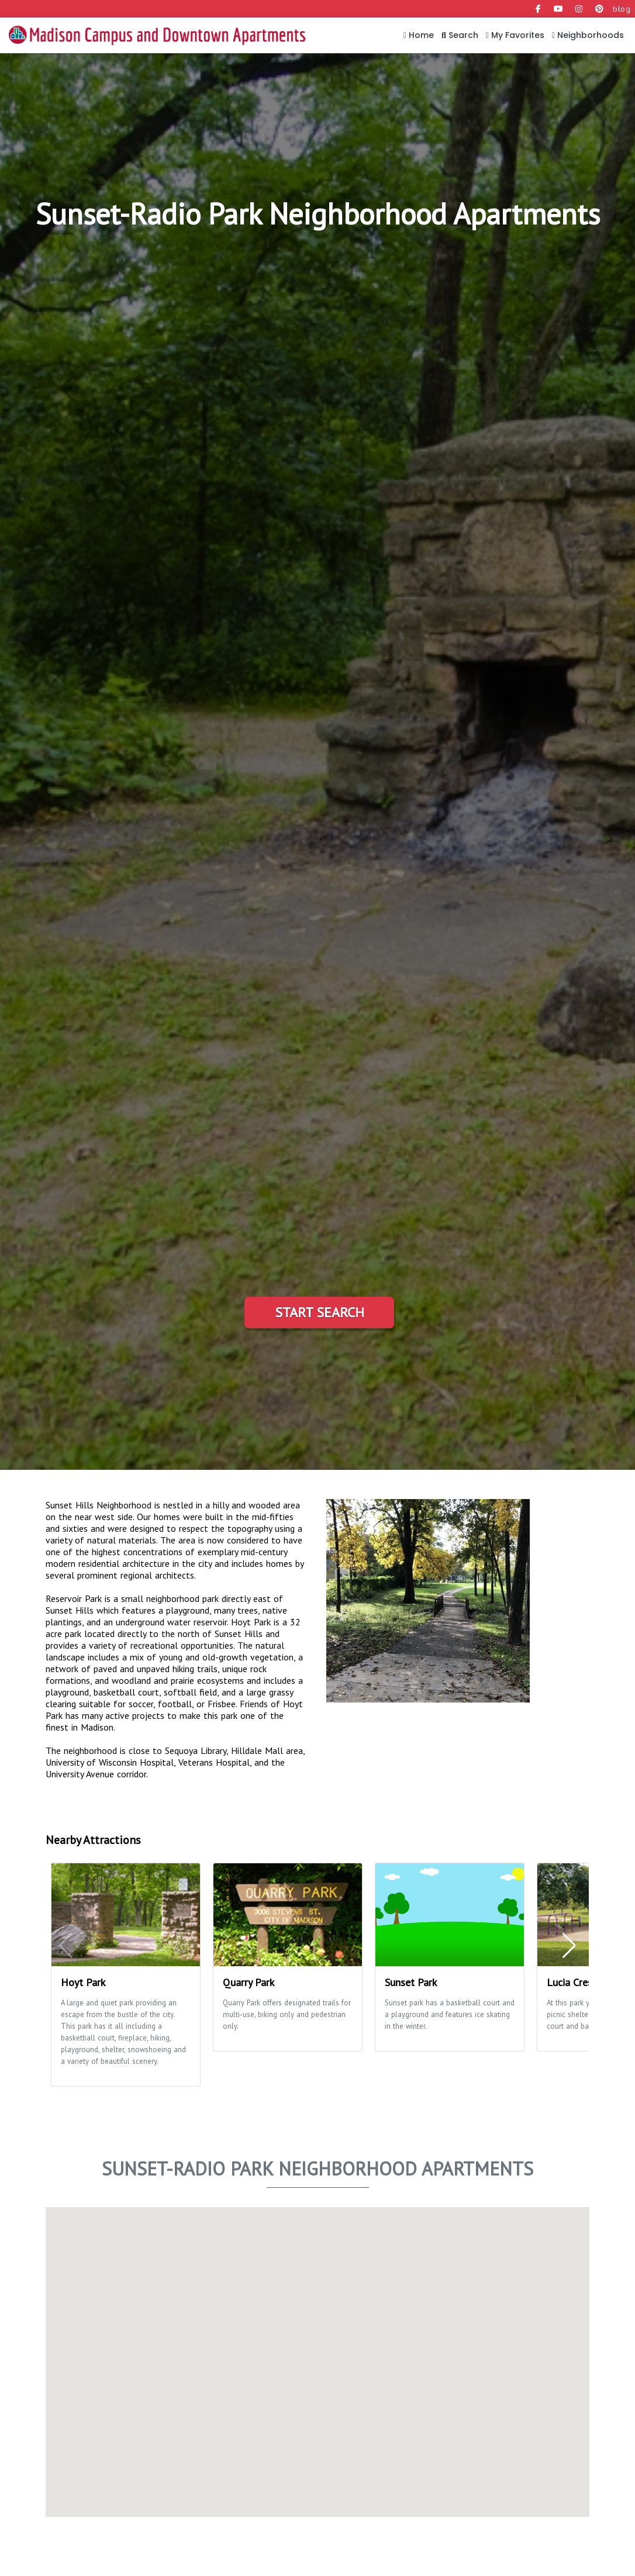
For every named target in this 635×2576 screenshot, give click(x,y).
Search (459, 35)
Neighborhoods (588, 35)
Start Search (319, 1312)
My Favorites (515, 35)
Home (418, 35)
